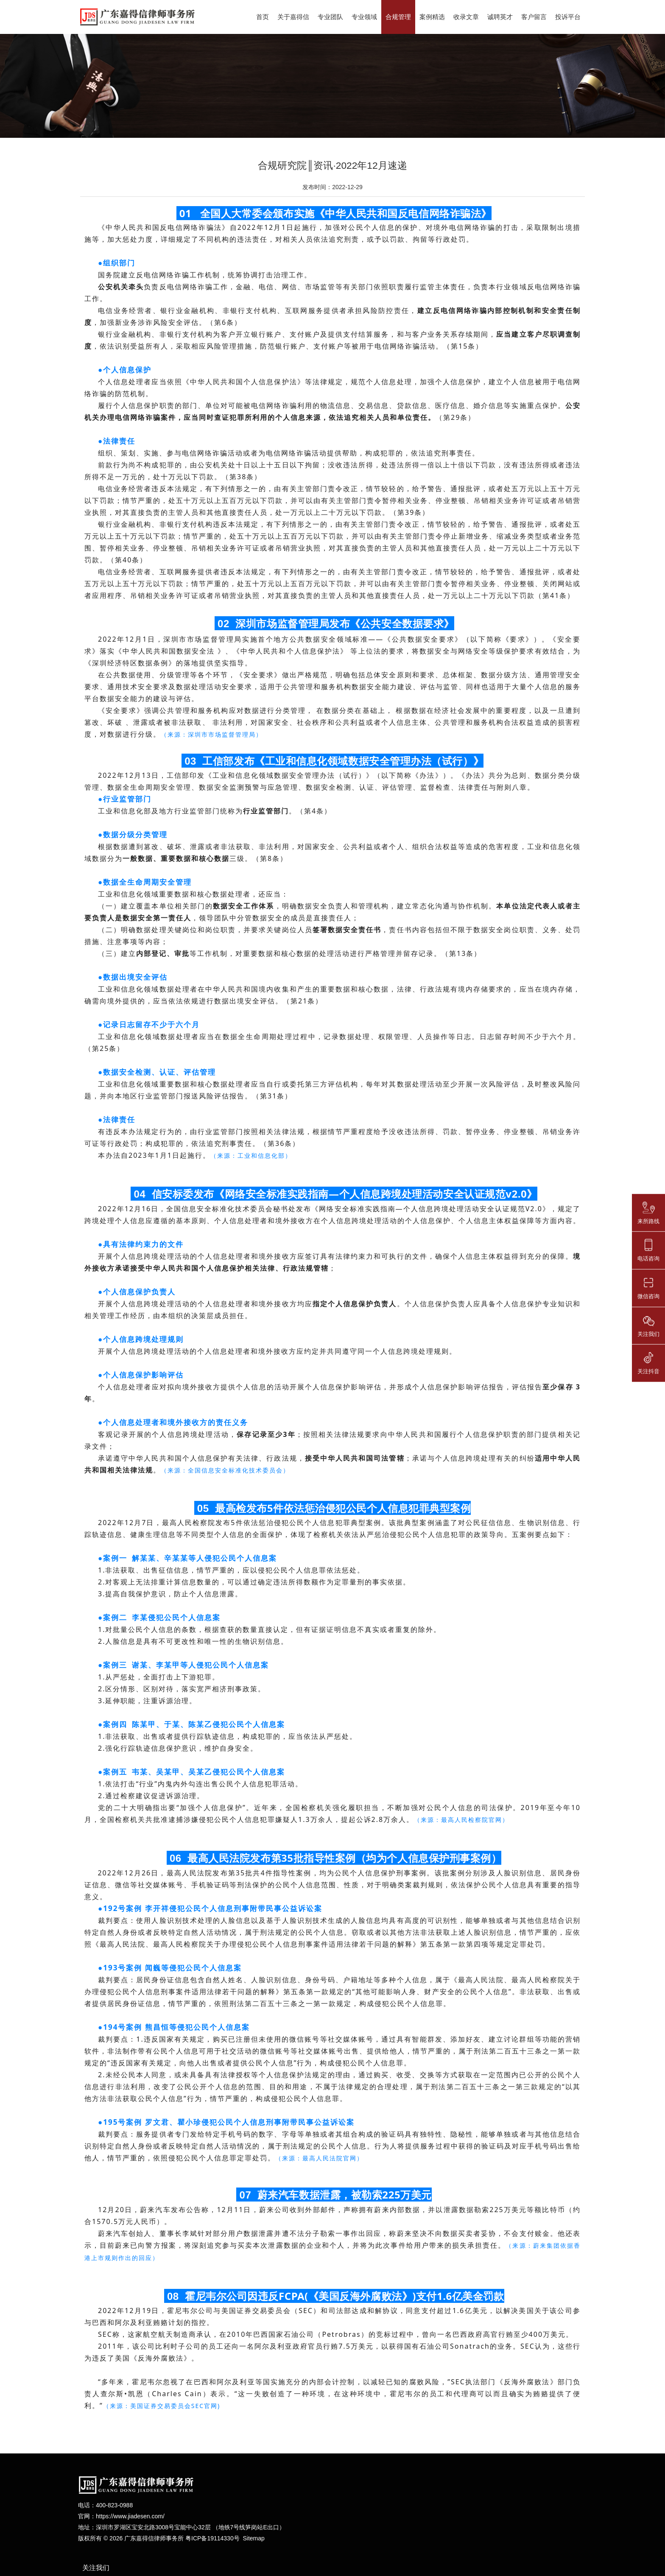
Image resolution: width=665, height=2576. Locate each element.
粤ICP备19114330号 (212, 2541)
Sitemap (253, 2541)
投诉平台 (568, 16)
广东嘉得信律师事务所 (154, 2541)
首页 (262, 16)
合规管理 (398, 16)
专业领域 (364, 16)
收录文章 (466, 16)
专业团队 (330, 16)
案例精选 (432, 16)
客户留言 (534, 16)
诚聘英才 (500, 16)
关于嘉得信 (293, 16)
